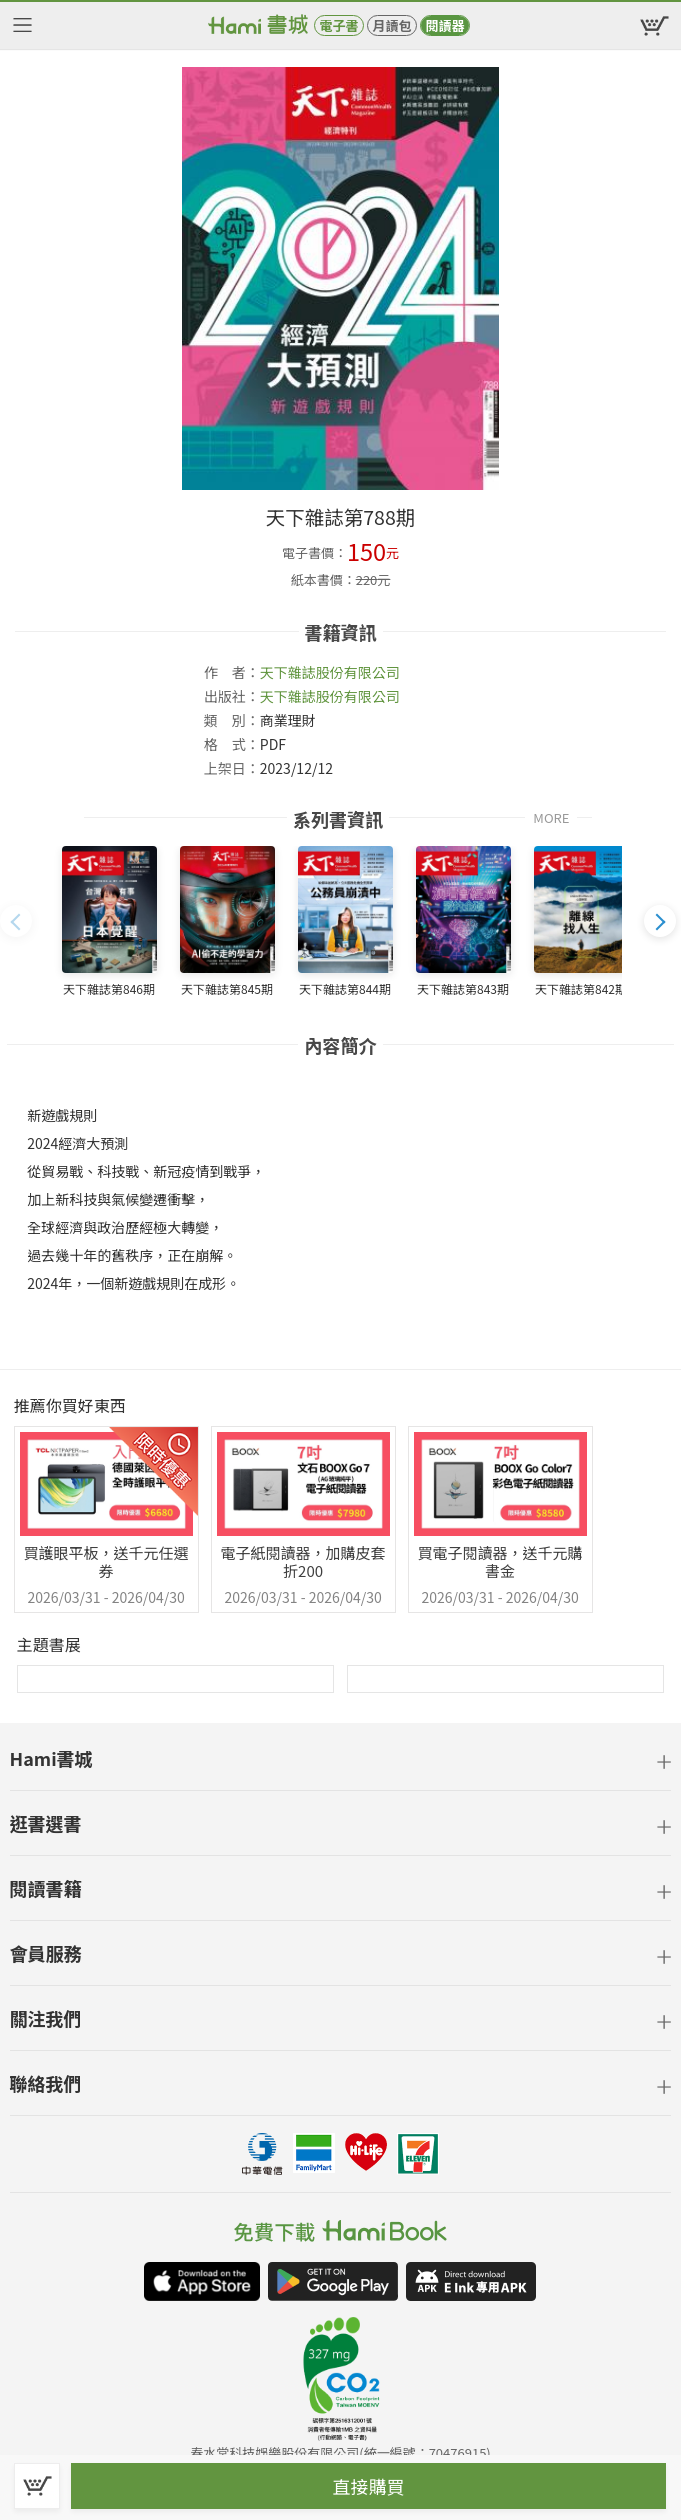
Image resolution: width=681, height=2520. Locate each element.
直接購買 (369, 2486)
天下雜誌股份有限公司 (330, 672)
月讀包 (391, 25)
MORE (551, 816)
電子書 (338, 25)
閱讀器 (444, 25)
